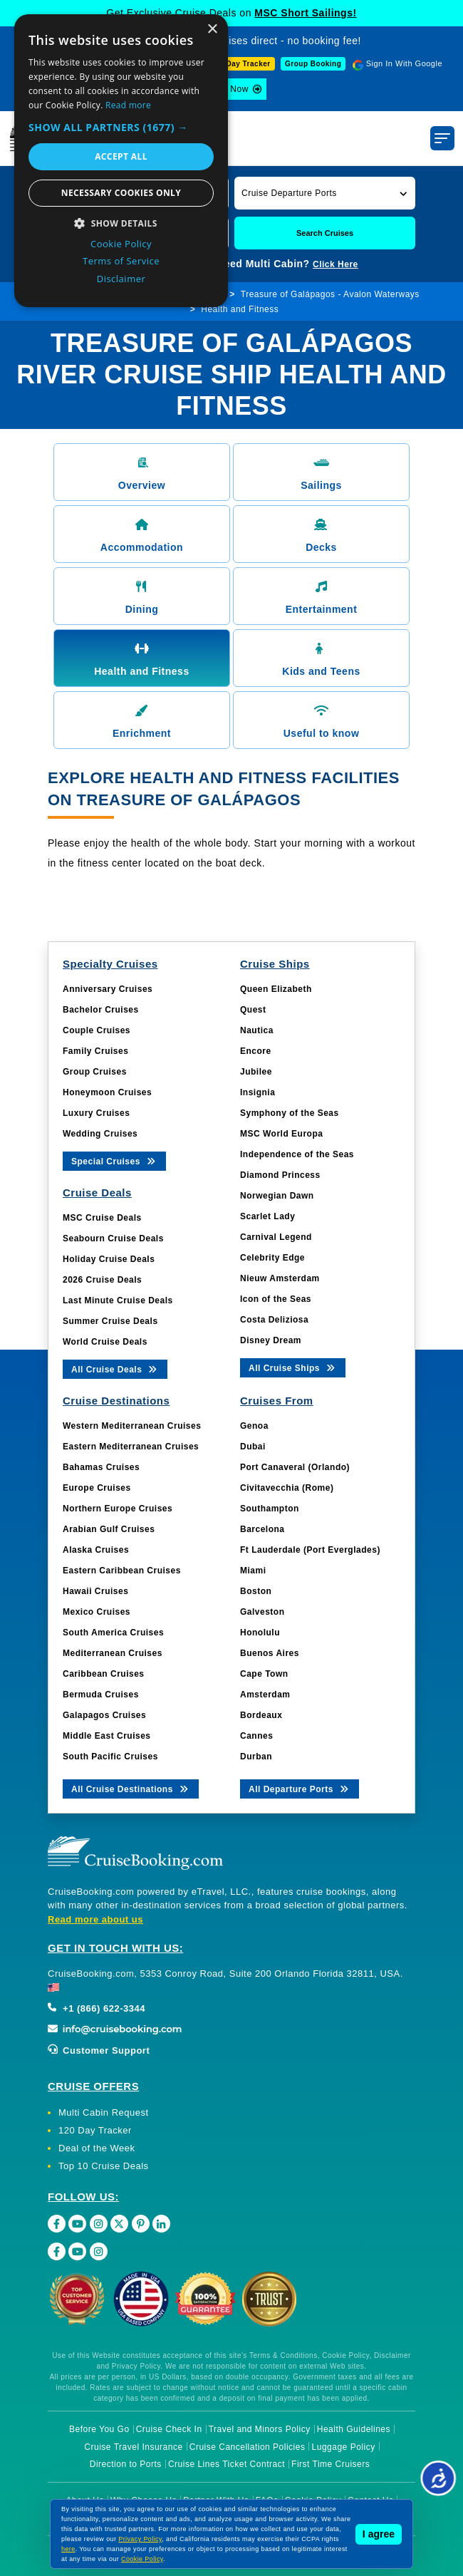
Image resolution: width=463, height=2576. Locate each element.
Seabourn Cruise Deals (113, 1238)
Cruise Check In (169, 2429)
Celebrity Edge (272, 1258)
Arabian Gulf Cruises (109, 1529)
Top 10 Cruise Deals (103, 2166)
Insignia (257, 1092)
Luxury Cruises (96, 1113)
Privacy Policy (140, 2539)
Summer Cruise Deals (110, 1321)
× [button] (212, 29)
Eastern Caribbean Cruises (122, 1571)
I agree (379, 2534)
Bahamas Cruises (101, 1467)
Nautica (257, 1030)
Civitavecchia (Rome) (286, 1488)
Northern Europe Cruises (117, 1509)
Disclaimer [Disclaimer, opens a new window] (121, 278)
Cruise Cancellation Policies (247, 2447)
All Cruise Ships (293, 1367)
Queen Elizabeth (276, 989)
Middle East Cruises (107, 1736)
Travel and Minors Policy (260, 2429)
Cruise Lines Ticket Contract (226, 2464)
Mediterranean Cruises (112, 1653)
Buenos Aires (269, 1653)
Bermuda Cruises (101, 1695)
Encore (255, 1051)
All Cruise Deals (115, 1368)
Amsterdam (265, 1695)
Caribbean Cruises (104, 1674)
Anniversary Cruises (107, 989)
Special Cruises (114, 1160)
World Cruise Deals (105, 1342)
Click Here (335, 264)
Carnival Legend (276, 1237)
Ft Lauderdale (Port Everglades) (310, 1550)
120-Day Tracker (240, 64)
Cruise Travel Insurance (133, 2447)
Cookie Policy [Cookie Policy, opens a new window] (121, 243)
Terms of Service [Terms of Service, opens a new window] (121, 260)
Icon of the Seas (275, 1299)
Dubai (253, 1447)
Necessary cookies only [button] (121, 193)
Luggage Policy (343, 2447)
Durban (256, 1757)
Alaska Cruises (96, 1550)
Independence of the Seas (297, 1154)
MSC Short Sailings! (305, 13)
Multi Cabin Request (103, 2112)
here (68, 2548)
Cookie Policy (142, 2558)
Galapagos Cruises (104, 1715)
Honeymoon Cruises (107, 1092)
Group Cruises (95, 1072)
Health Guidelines (353, 2429)
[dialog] (121, 160)
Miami (253, 1571)
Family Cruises (95, 1051)
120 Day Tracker (95, 2130)
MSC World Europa (281, 1134)
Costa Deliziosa (274, 1320)
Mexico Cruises (96, 1612)
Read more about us (95, 1919)
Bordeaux (261, 1715)
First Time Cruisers (330, 2464)
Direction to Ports (126, 2464)
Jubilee (256, 1072)
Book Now (228, 89)
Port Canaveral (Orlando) (295, 1467)
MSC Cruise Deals (102, 1218)
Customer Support (99, 2050)
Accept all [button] (121, 156)
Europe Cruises (97, 1488)
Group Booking (313, 64)
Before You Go (99, 2429)
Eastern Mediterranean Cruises (131, 1447)
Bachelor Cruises (101, 1010)
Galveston (262, 1612)
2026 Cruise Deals (102, 1280)
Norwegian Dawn (277, 1196)
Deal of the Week (96, 2148)
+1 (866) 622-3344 (96, 2008)
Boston (255, 1591)
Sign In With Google (404, 63)
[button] (324, 193)
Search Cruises (324, 233)
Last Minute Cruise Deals (118, 1300)
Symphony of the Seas (289, 1113)
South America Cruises (113, 1633)
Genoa (254, 1426)
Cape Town (264, 1674)
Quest (253, 1010)
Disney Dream (270, 1340)
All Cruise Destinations (130, 1788)
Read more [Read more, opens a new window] (128, 105)
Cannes (256, 1736)
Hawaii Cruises (95, 1591)
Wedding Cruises (100, 1134)
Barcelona (262, 1529)
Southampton (269, 1509)
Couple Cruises (96, 1030)
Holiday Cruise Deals (109, 1259)
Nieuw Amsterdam (280, 1278)
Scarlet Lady (267, 1216)
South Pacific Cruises (110, 1757)
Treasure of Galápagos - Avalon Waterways (330, 294)
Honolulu (260, 1633)
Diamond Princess (280, 1175)
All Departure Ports (299, 1788)
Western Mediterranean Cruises (132, 1426)
